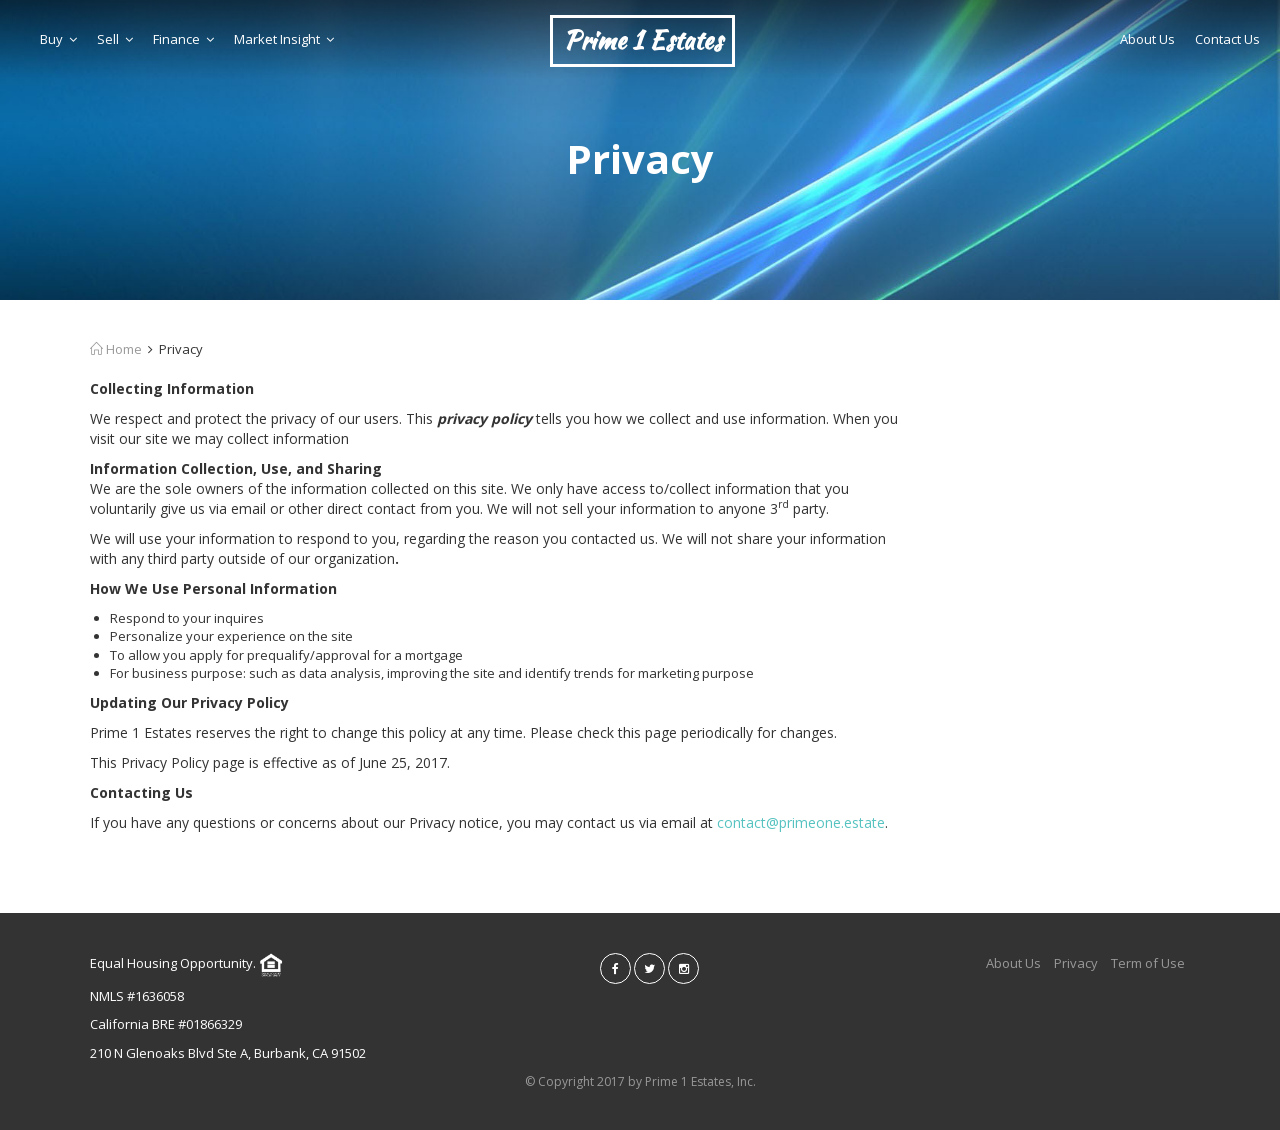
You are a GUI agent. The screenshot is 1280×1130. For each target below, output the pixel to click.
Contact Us (1227, 39)
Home (116, 349)
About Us (1147, 39)
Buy (58, 39)
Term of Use (1148, 963)
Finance (183, 39)
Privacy (1076, 963)
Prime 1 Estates (642, 40)
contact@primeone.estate (801, 822)
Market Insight (284, 39)
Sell (115, 39)
